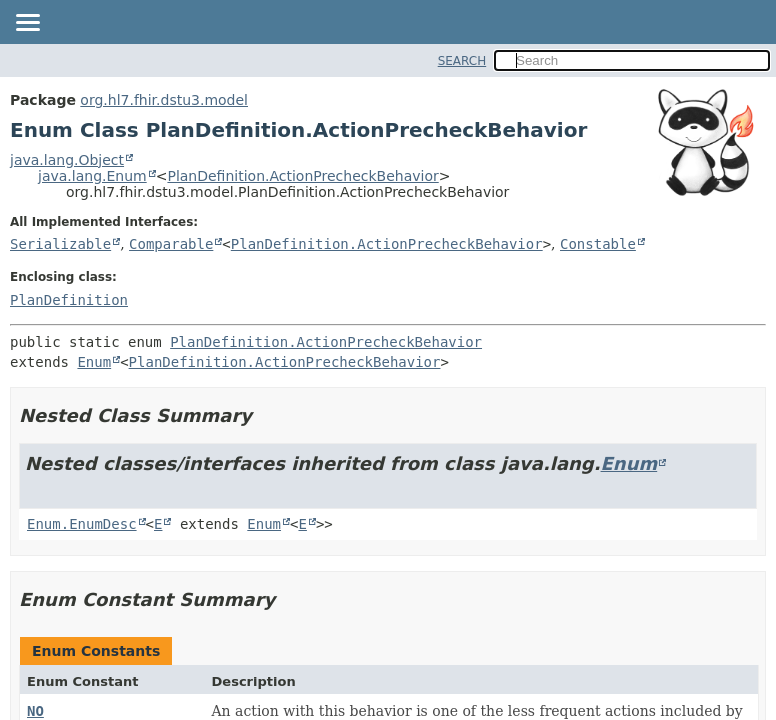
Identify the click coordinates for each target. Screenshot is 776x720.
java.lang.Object (67, 160)
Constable (598, 244)
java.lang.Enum (92, 176)
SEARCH (462, 61)
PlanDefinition (69, 300)
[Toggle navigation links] (27, 24)
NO (35, 711)
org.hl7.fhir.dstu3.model (164, 100)
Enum (94, 362)
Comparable (171, 244)
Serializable (60, 244)
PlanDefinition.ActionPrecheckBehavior (302, 176)
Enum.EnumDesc (82, 524)
